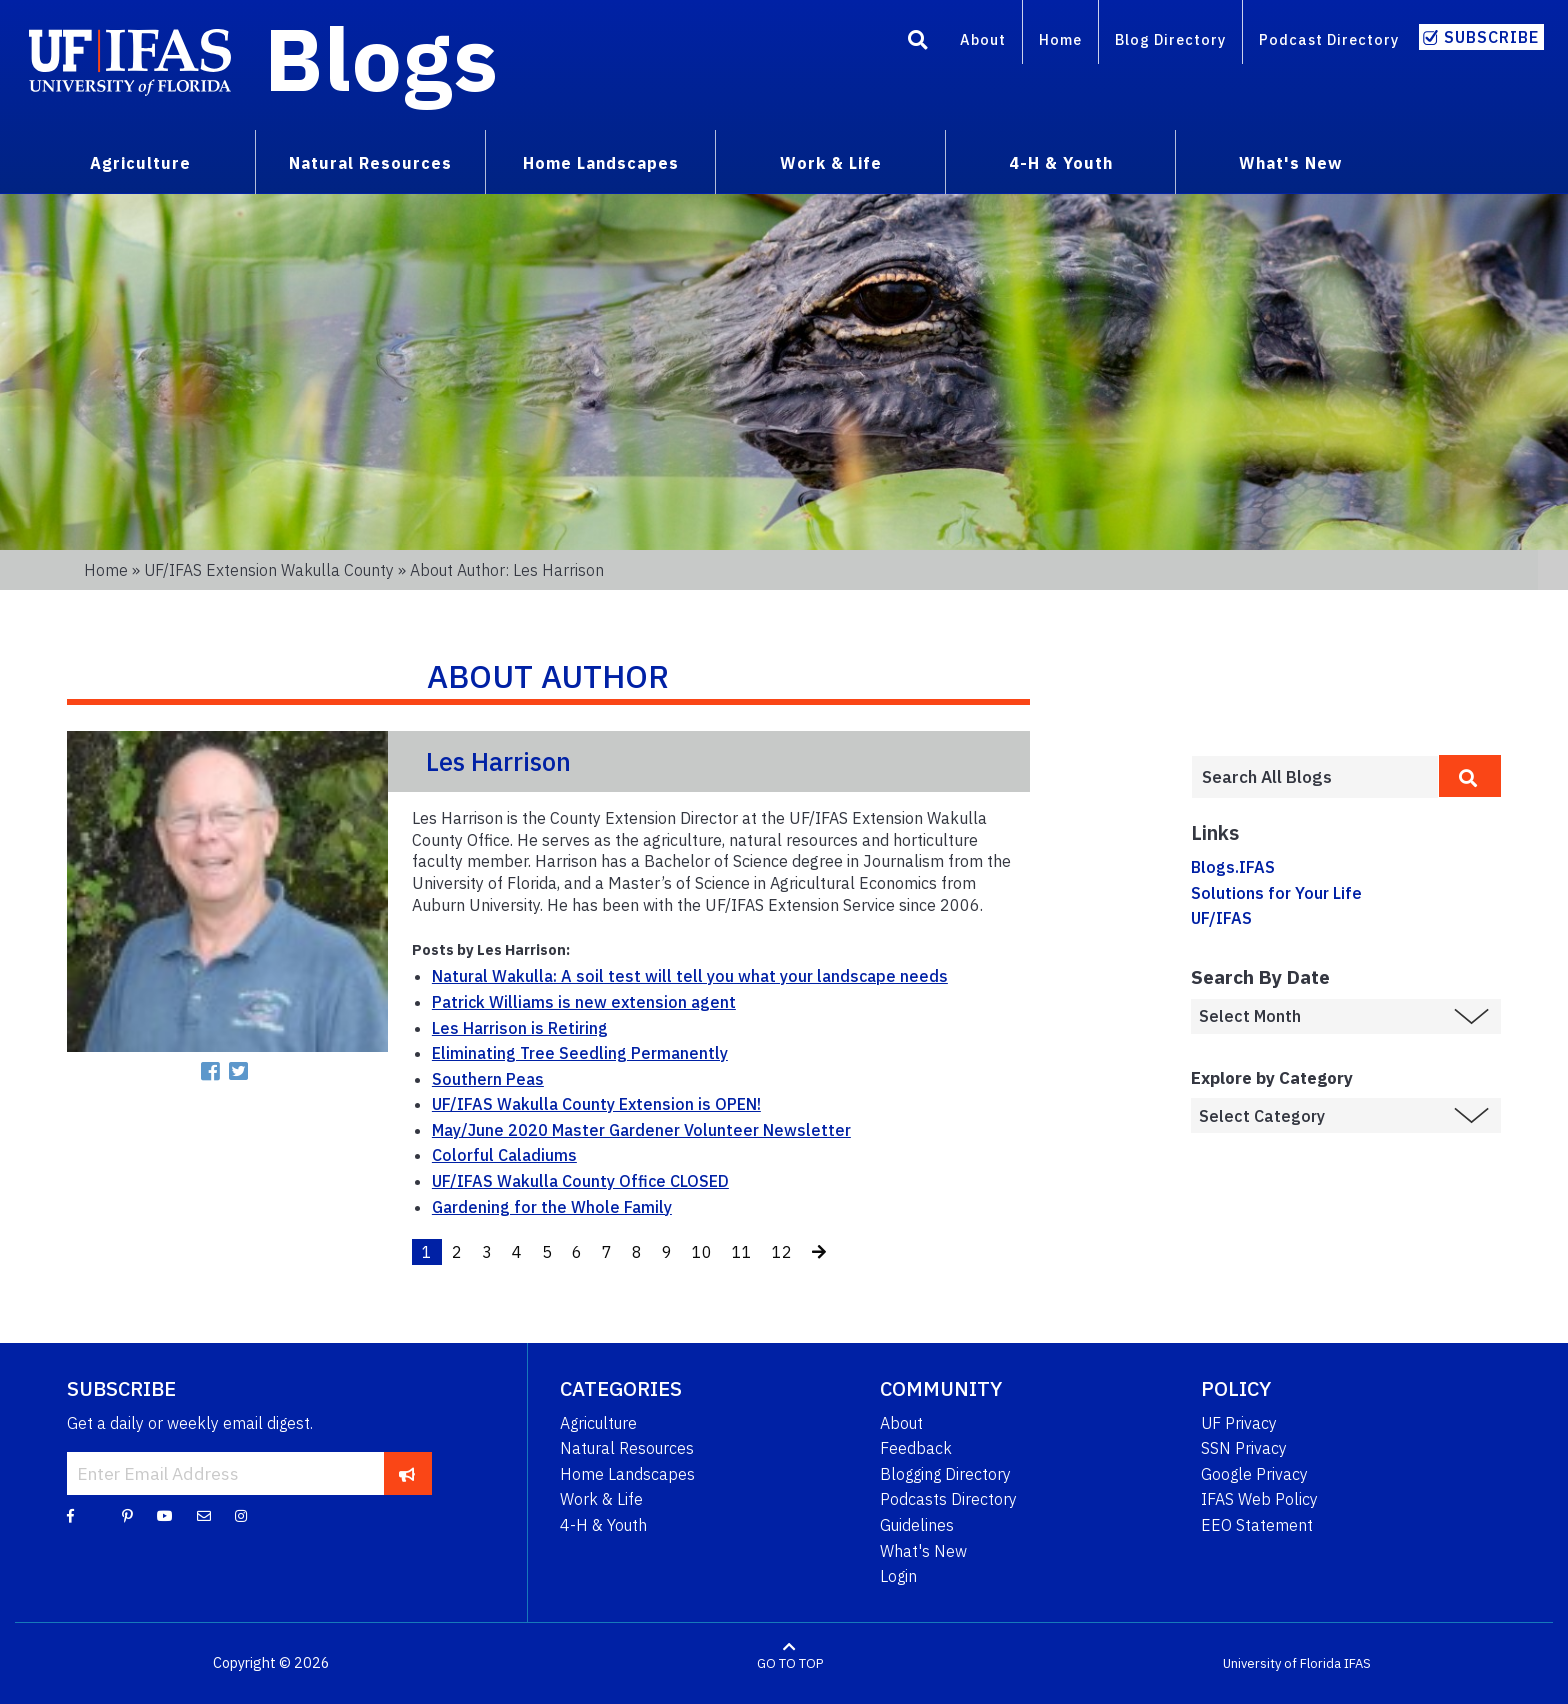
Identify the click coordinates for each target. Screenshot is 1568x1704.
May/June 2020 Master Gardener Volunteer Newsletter (641, 1130)
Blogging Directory (945, 1474)
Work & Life (601, 1499)
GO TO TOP (790, 1663)
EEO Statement (1257, 1525)
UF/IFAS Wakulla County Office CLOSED (580, 1181)
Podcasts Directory (948, 1499)
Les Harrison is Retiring (520, 1028)
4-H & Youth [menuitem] (1061, 163)
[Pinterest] (127, 1515)
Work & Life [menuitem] (831, 163)
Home (1060, 39)
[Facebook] (70, 1515)
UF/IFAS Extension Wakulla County (269, 570)
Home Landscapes (627, 1474)
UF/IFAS (1221, 918)
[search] (1470, 776)
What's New (923, 1551)
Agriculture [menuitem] (140, 163)
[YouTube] (165, 1515)
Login (898, 1576)
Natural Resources (627, 1448)
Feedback (916, 1448)
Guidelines (917, 1525)
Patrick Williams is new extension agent (584, 1002)
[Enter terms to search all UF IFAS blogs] (1315, 777)
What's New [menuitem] (1290, 163)
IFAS (1357, 1663)
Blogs (381, 58)
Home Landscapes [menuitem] (601, 163)
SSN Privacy (1244, 1448)
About (983, 39)
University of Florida (1282, 1663)
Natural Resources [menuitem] (370, 163)
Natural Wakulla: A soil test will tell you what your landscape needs (690, 976)
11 (742, 1252)
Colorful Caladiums (504, 1155)
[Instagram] (241, 1515)
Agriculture (598, 1423)
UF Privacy (1239, 1423)
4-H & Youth (603, 1525)
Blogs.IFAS (1233, 867)
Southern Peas (488, 1079)
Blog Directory (1170, 39)
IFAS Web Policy (1259, 1499)
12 (782, 1252)
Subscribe (1491, 37)
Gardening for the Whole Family (552, 1207)
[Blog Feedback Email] (204, 1515)
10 (702, 1252)
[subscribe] (407, 1473)
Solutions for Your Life (1276, 893)
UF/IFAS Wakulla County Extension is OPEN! (596, 1104)
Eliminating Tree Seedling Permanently (580, 1053)
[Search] (918, 43)
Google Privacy (1254, 1474)
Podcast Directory (1329, 39)
